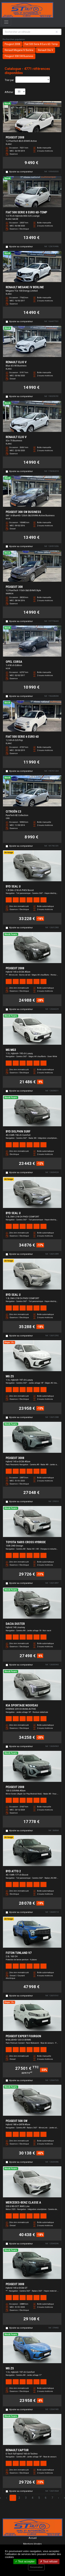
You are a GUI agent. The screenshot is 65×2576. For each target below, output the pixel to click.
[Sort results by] (32, 79)
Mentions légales (32, 2544)
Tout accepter (25, 2561)
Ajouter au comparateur (21, 171)
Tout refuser (49, 2561)
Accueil (33, 2538)
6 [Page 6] (45, 2497)
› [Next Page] (58, 2497)
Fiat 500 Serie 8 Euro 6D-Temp (41, 44)
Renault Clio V (45, 50)
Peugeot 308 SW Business (19, 56)
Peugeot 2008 (12, 44)
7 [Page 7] (52, 2497)
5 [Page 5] (39, 2497)
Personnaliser (36, 2567)
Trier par (9, 80)
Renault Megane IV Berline (19, 50)
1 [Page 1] (13, 2497)
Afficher (9, 92)
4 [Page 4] (32, 2497)
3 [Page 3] (26, 2497)
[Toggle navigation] (6, 22)
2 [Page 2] (19, 2497)
